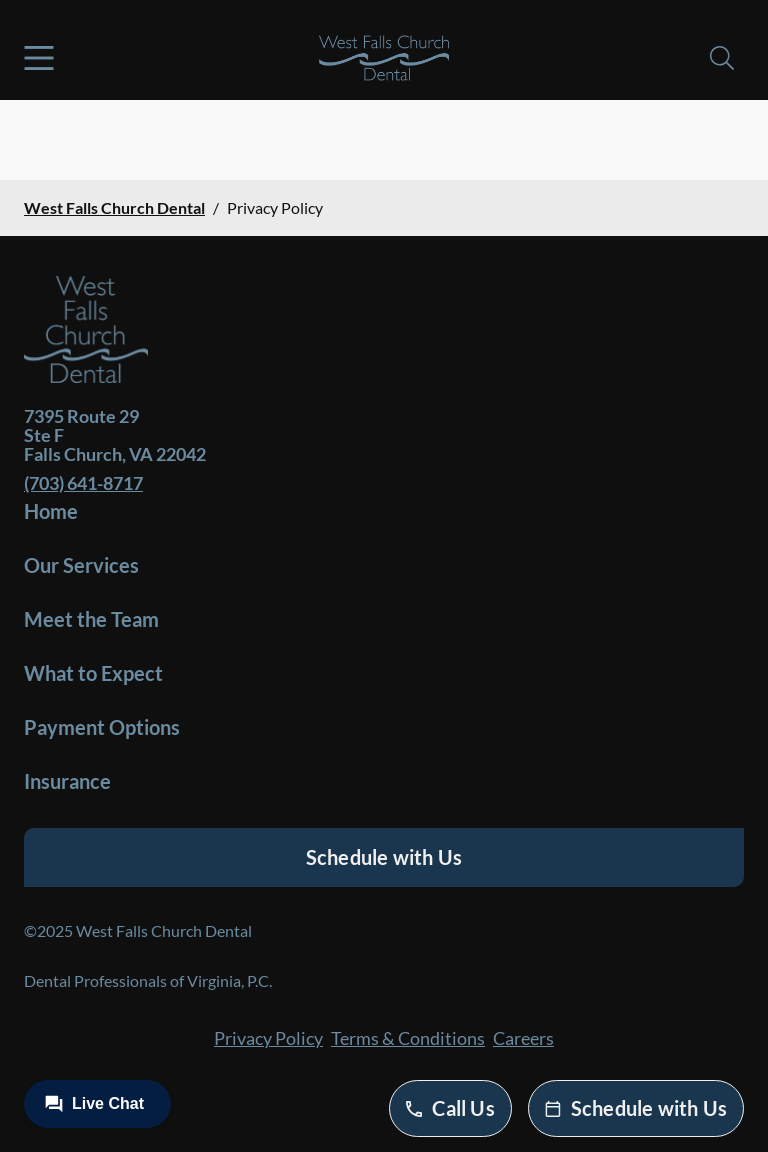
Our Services (81, 565)
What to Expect (93, 673)
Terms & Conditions (408, 1038)
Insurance (67, 781)
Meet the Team (91, 619)
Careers (523, 1038)
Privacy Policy (268, 1038)
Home (51, 511)
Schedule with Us (384, 857)
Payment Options (102, 727)
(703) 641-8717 (83, 483)
